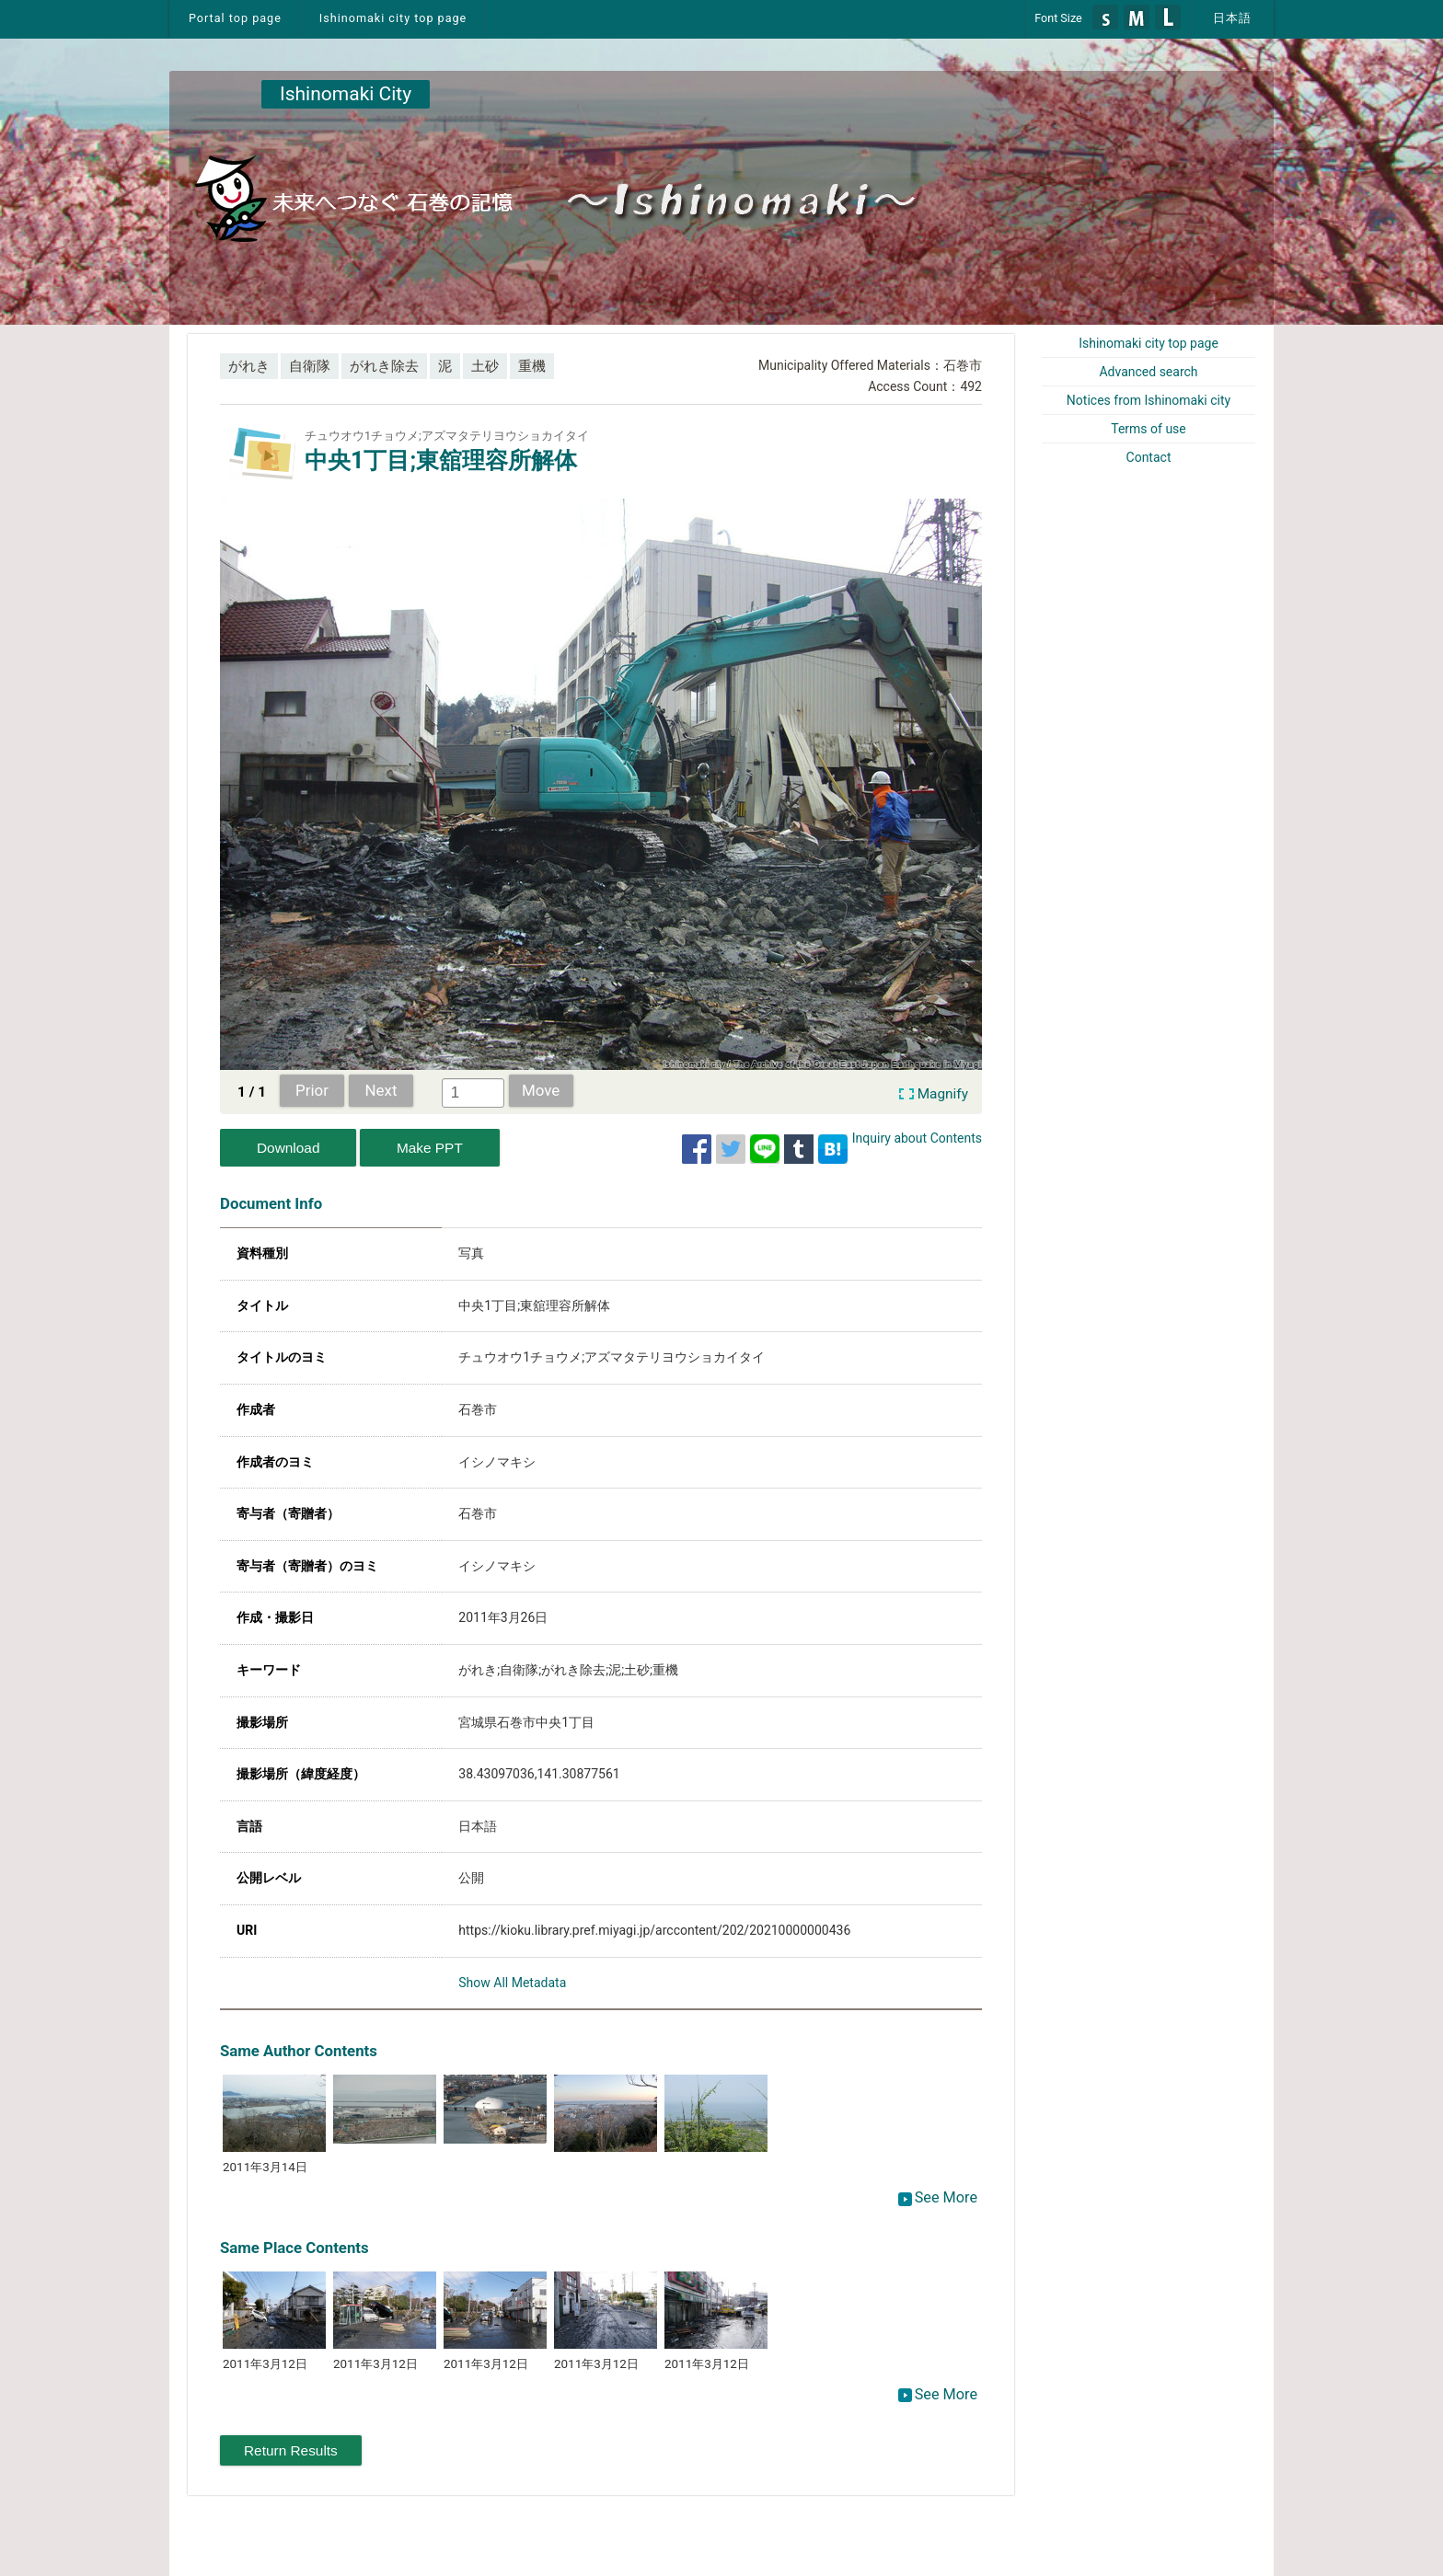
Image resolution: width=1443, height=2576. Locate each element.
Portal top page (235, 18)
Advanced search (1148, 371)
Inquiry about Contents (917, 1138)
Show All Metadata (512, 1982)
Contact (1149, 457)
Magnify (943, 1094)
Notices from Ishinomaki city (1148, 400)
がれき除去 (384, 366)
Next (381, 1090)
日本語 (1232, 18)
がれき (249, 366)
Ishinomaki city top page (393, 18)
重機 (532, 366)
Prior (312, 1090)
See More (937, 2197)
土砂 (485, 366)
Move (541, 1090)
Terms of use (1148, 428)
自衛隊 (309, 366)
